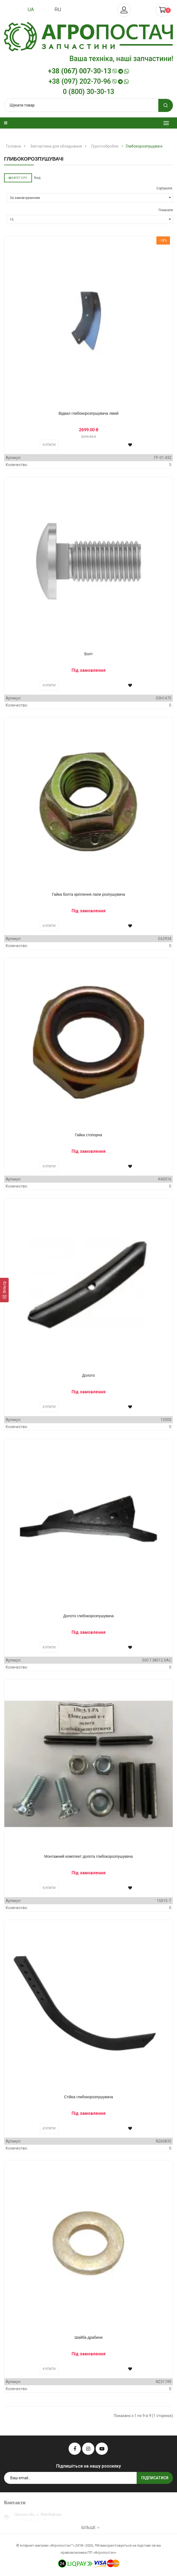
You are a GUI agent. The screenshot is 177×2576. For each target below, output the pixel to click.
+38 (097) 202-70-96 (89, 81)
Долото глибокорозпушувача (88, 1616)
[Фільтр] (4, 1290)
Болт (88, 654)
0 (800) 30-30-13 (88, 91)
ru (57, 9)
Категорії (18, 177)
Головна (13, 146)
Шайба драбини (88, 2337)
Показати (166, 210)
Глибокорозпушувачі (144, 146)
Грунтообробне (104, 146)
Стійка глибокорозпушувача (88, 2097)
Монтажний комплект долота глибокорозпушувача (88, 1856)
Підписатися (154, 2478)
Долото (88, 1375)
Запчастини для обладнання (56, 146)
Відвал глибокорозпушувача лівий (88, 413)
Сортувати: (164, 188)
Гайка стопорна (88, 1135)
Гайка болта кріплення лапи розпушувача (88, 894)
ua (31, 9)
